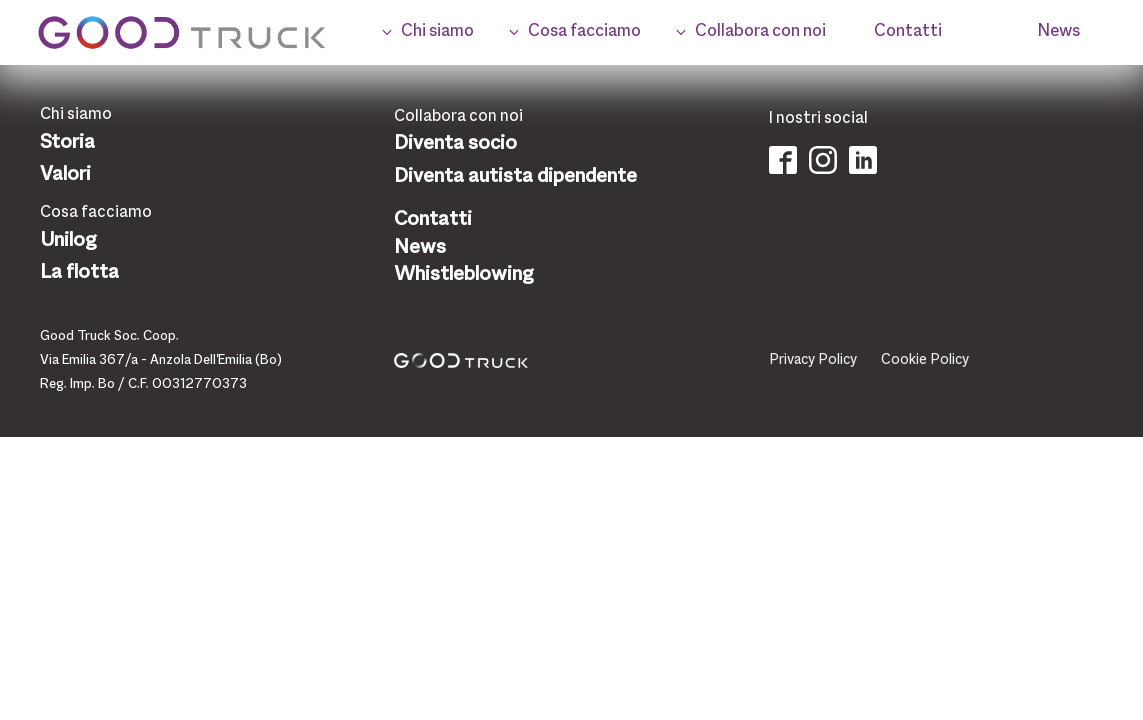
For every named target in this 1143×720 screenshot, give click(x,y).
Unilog (68, 241)
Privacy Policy (813, 360)
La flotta (79, 273)
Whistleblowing (463, 275)
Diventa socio (455, 144)
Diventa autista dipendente (515, 177)
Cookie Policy (925, 360)
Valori (65, 175)
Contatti (433, 220)
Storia (67, 143)
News (420, 248)
